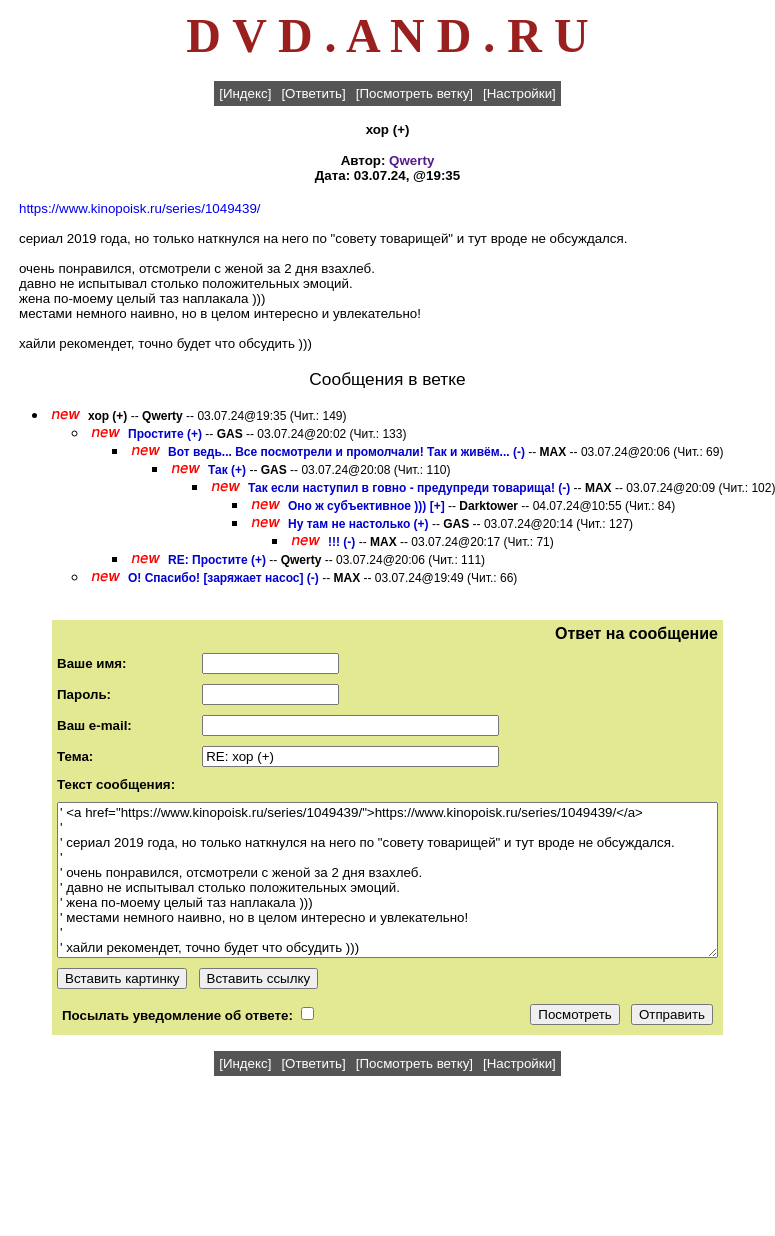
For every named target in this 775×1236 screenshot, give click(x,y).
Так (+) (227, 470)
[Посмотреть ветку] (414, 93)
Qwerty (411, 160)
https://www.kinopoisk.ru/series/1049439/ (140, 208)
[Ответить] (313, 93)
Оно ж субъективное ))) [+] (366, 506)
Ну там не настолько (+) (358, 524)
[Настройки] (519, 93)
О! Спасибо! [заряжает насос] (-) (223, 578)
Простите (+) (165, 434)
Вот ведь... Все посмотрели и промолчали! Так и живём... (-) (346, 452)
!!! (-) (341, 542)
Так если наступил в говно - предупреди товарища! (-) (409, 488)
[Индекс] (245, 93)
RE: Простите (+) (217, 560)
